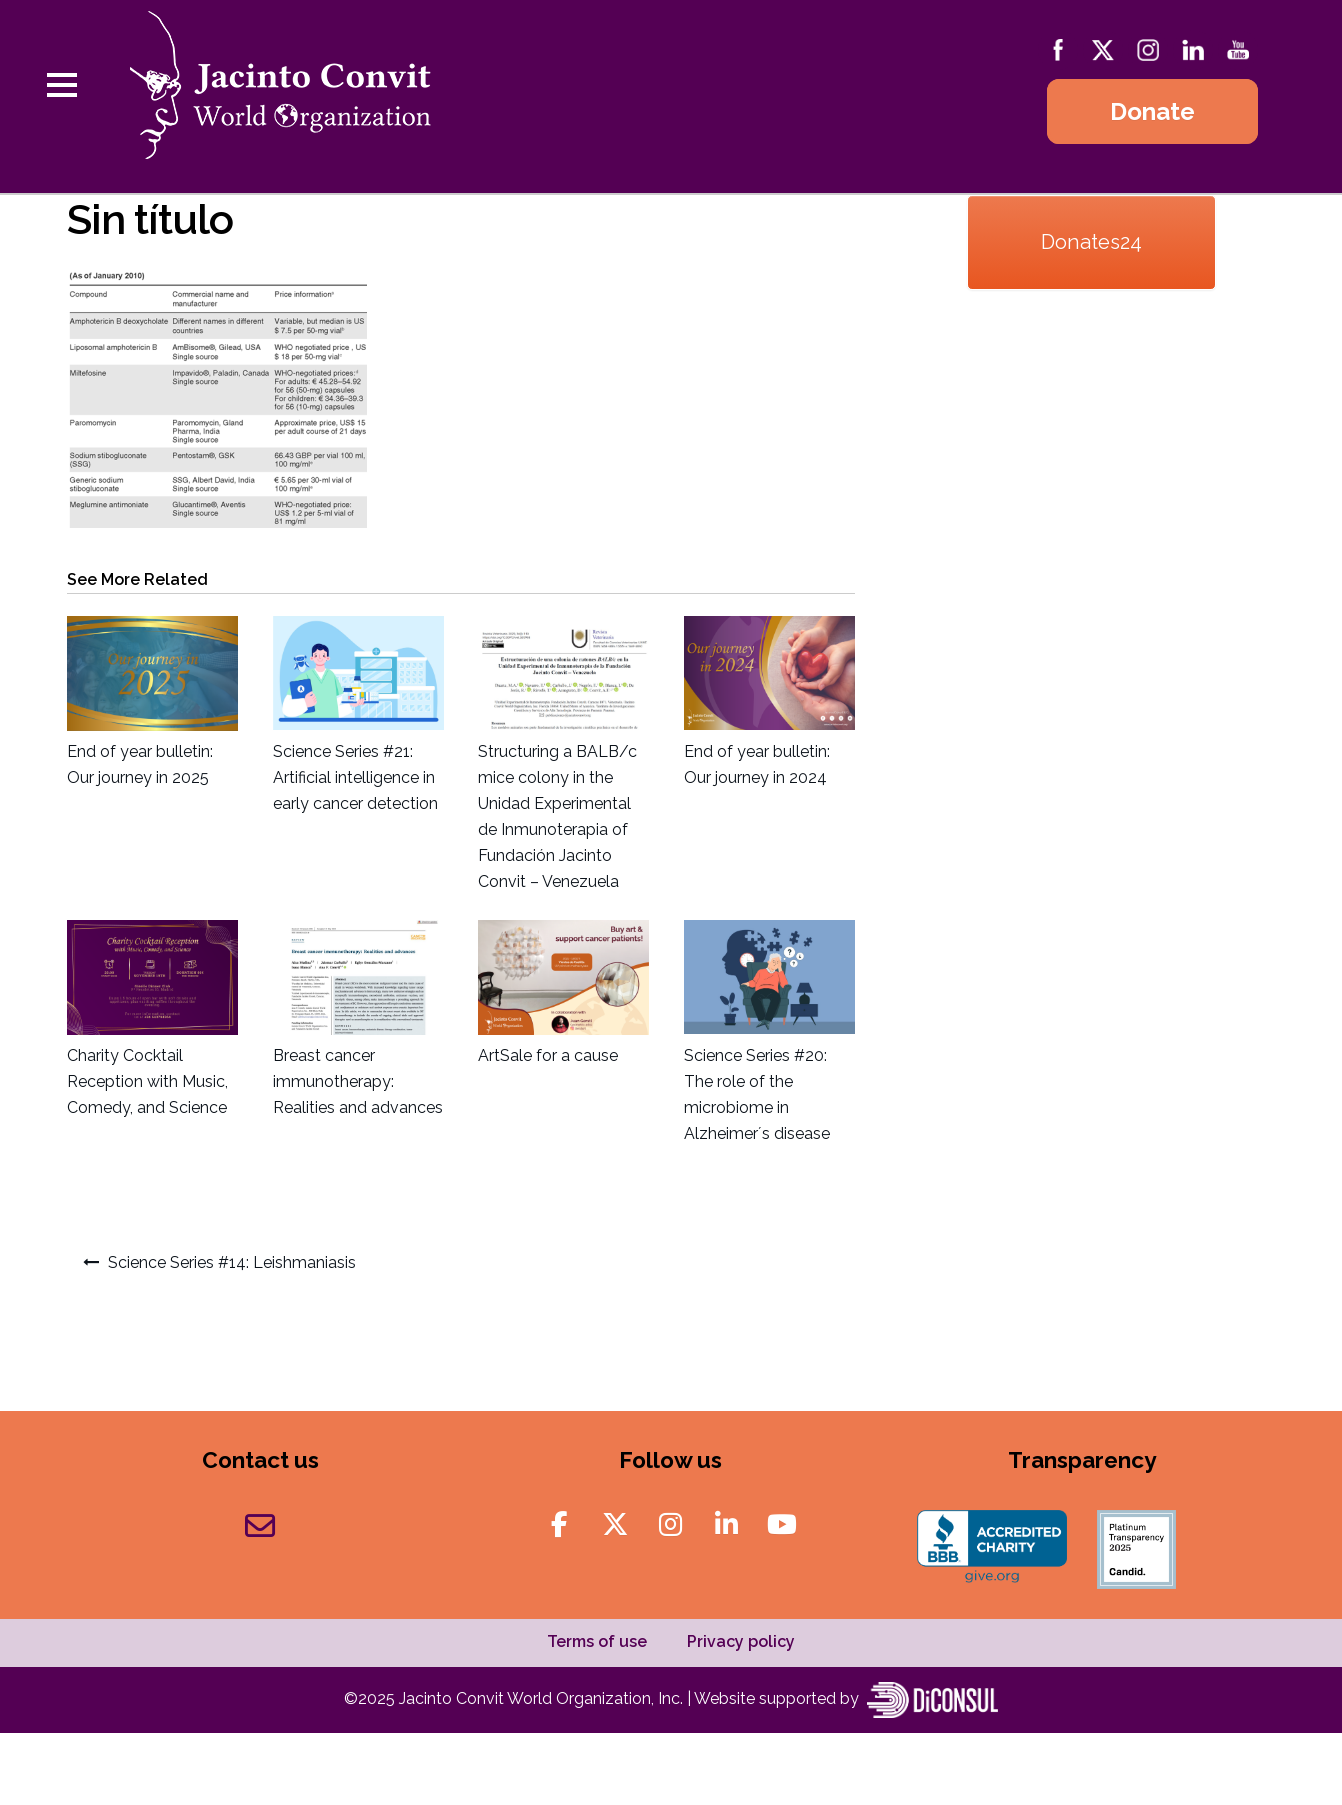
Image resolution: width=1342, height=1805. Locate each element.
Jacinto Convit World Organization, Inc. (543, 1698)
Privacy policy (741, 1641)
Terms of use (597, 1641)
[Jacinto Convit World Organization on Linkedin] (726, 1525)
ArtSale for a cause (548, 1055)
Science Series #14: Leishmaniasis (232, 1262)
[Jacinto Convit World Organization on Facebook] (559, 1525)
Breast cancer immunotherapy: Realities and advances (358, 1081)
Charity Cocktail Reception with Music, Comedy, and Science (147, 1081)
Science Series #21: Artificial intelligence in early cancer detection (355, 777)
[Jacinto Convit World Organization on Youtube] (782, 1525)
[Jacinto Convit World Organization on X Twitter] (615, 1525)
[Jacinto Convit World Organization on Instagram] (670, 1525)
